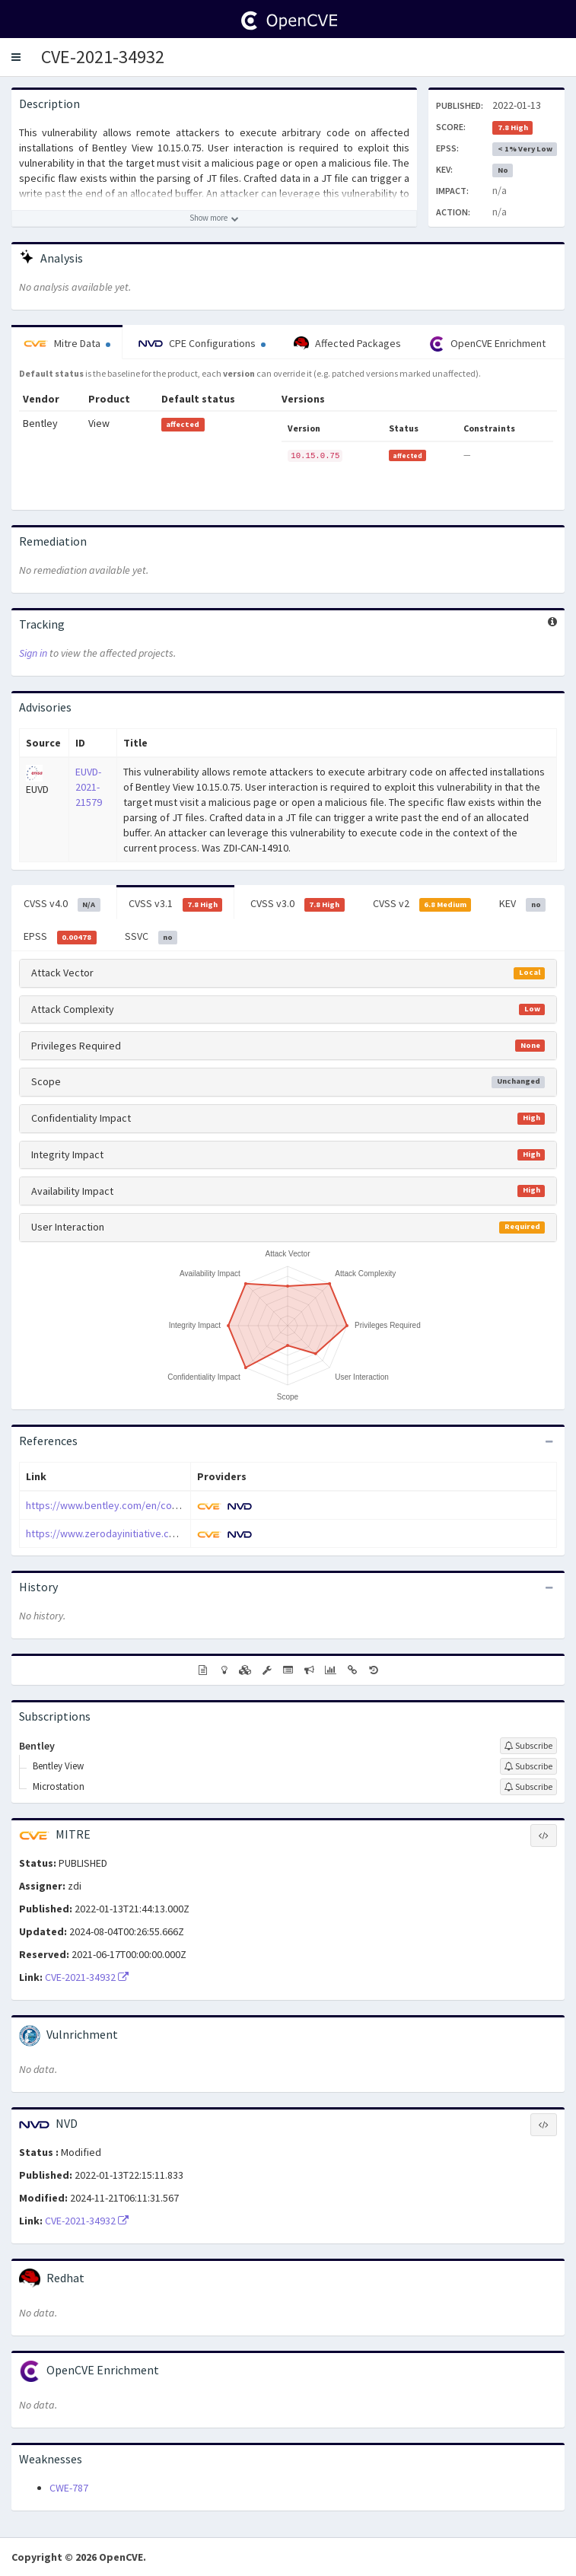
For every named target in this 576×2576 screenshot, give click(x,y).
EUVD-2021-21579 (88, 787)
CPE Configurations (202, 343)
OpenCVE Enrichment (487, 344)
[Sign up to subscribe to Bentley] (528, 1745)
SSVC (151, 936)
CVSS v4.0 (62, 904)
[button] (16, 57)
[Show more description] (214, 218)
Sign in (33, 653)
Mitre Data (67, 343)
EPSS (60, 936)
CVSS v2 (422, 904)
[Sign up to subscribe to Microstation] (528, 1786)
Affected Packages (347, 344)
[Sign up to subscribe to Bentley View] (528, 1766)
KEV (522, 904)
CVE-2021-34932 (102, 56)
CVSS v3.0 (297, 904)
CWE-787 (68, 2488)
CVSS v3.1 (176, 904)
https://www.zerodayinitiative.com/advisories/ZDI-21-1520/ (160, 1533)
